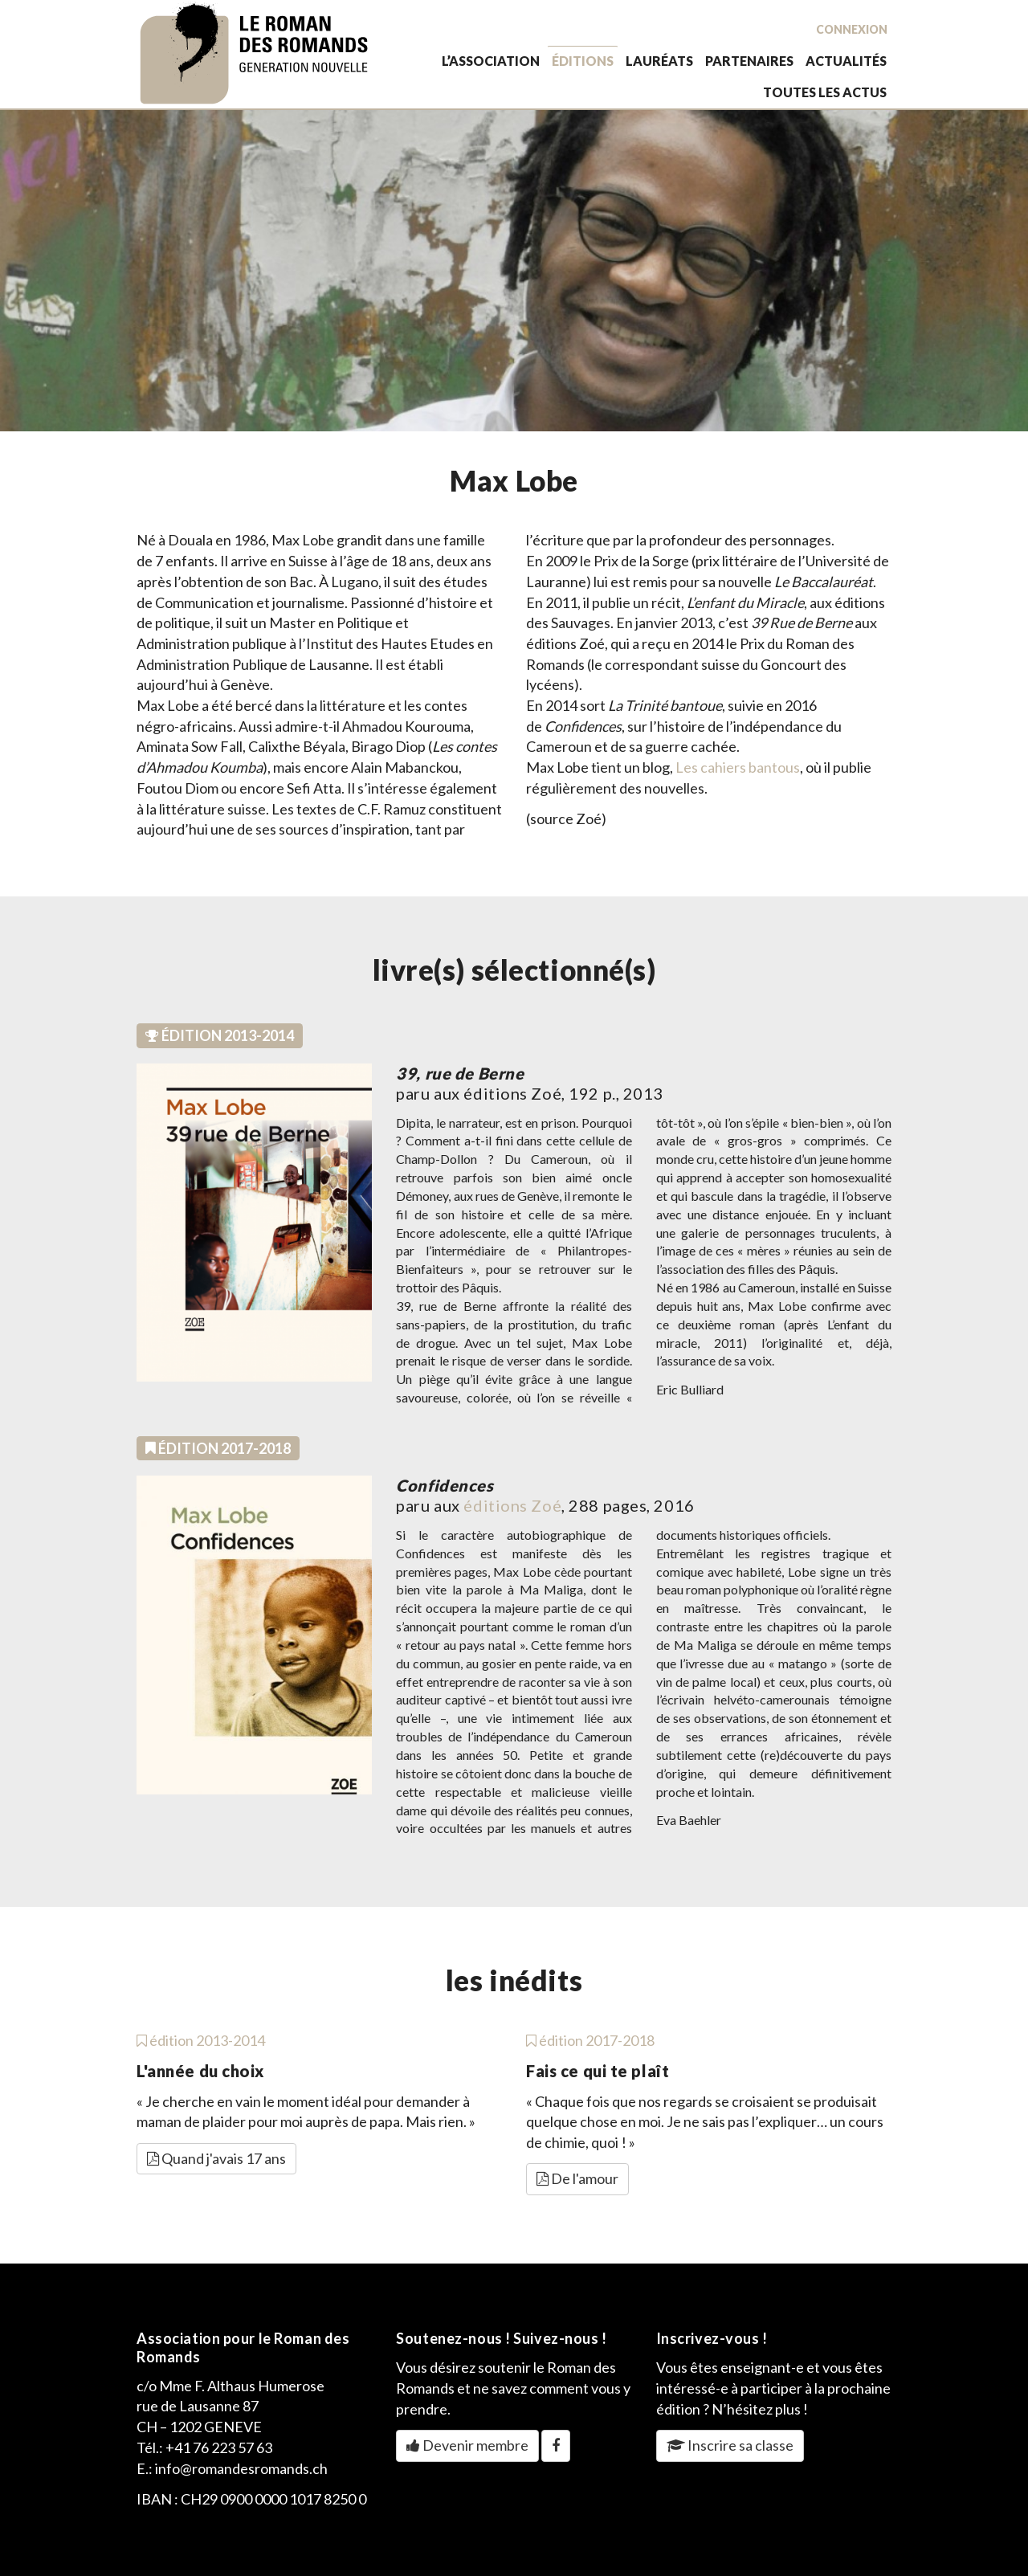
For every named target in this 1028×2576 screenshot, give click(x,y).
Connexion (851, 29)
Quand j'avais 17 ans (216, 2158)
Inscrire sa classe (730, 2445)
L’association (491, 60)
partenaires (749, 60)
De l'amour (577, 2178)
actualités (846, 60)
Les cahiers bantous (737, 767)
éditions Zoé (512, 1505)
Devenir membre (467, 2445)
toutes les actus (825, 92)
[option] (514, 270)
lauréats (659, 60)
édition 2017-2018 (590, 2040)
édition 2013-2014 (201, 2040)
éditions (583, 60)
